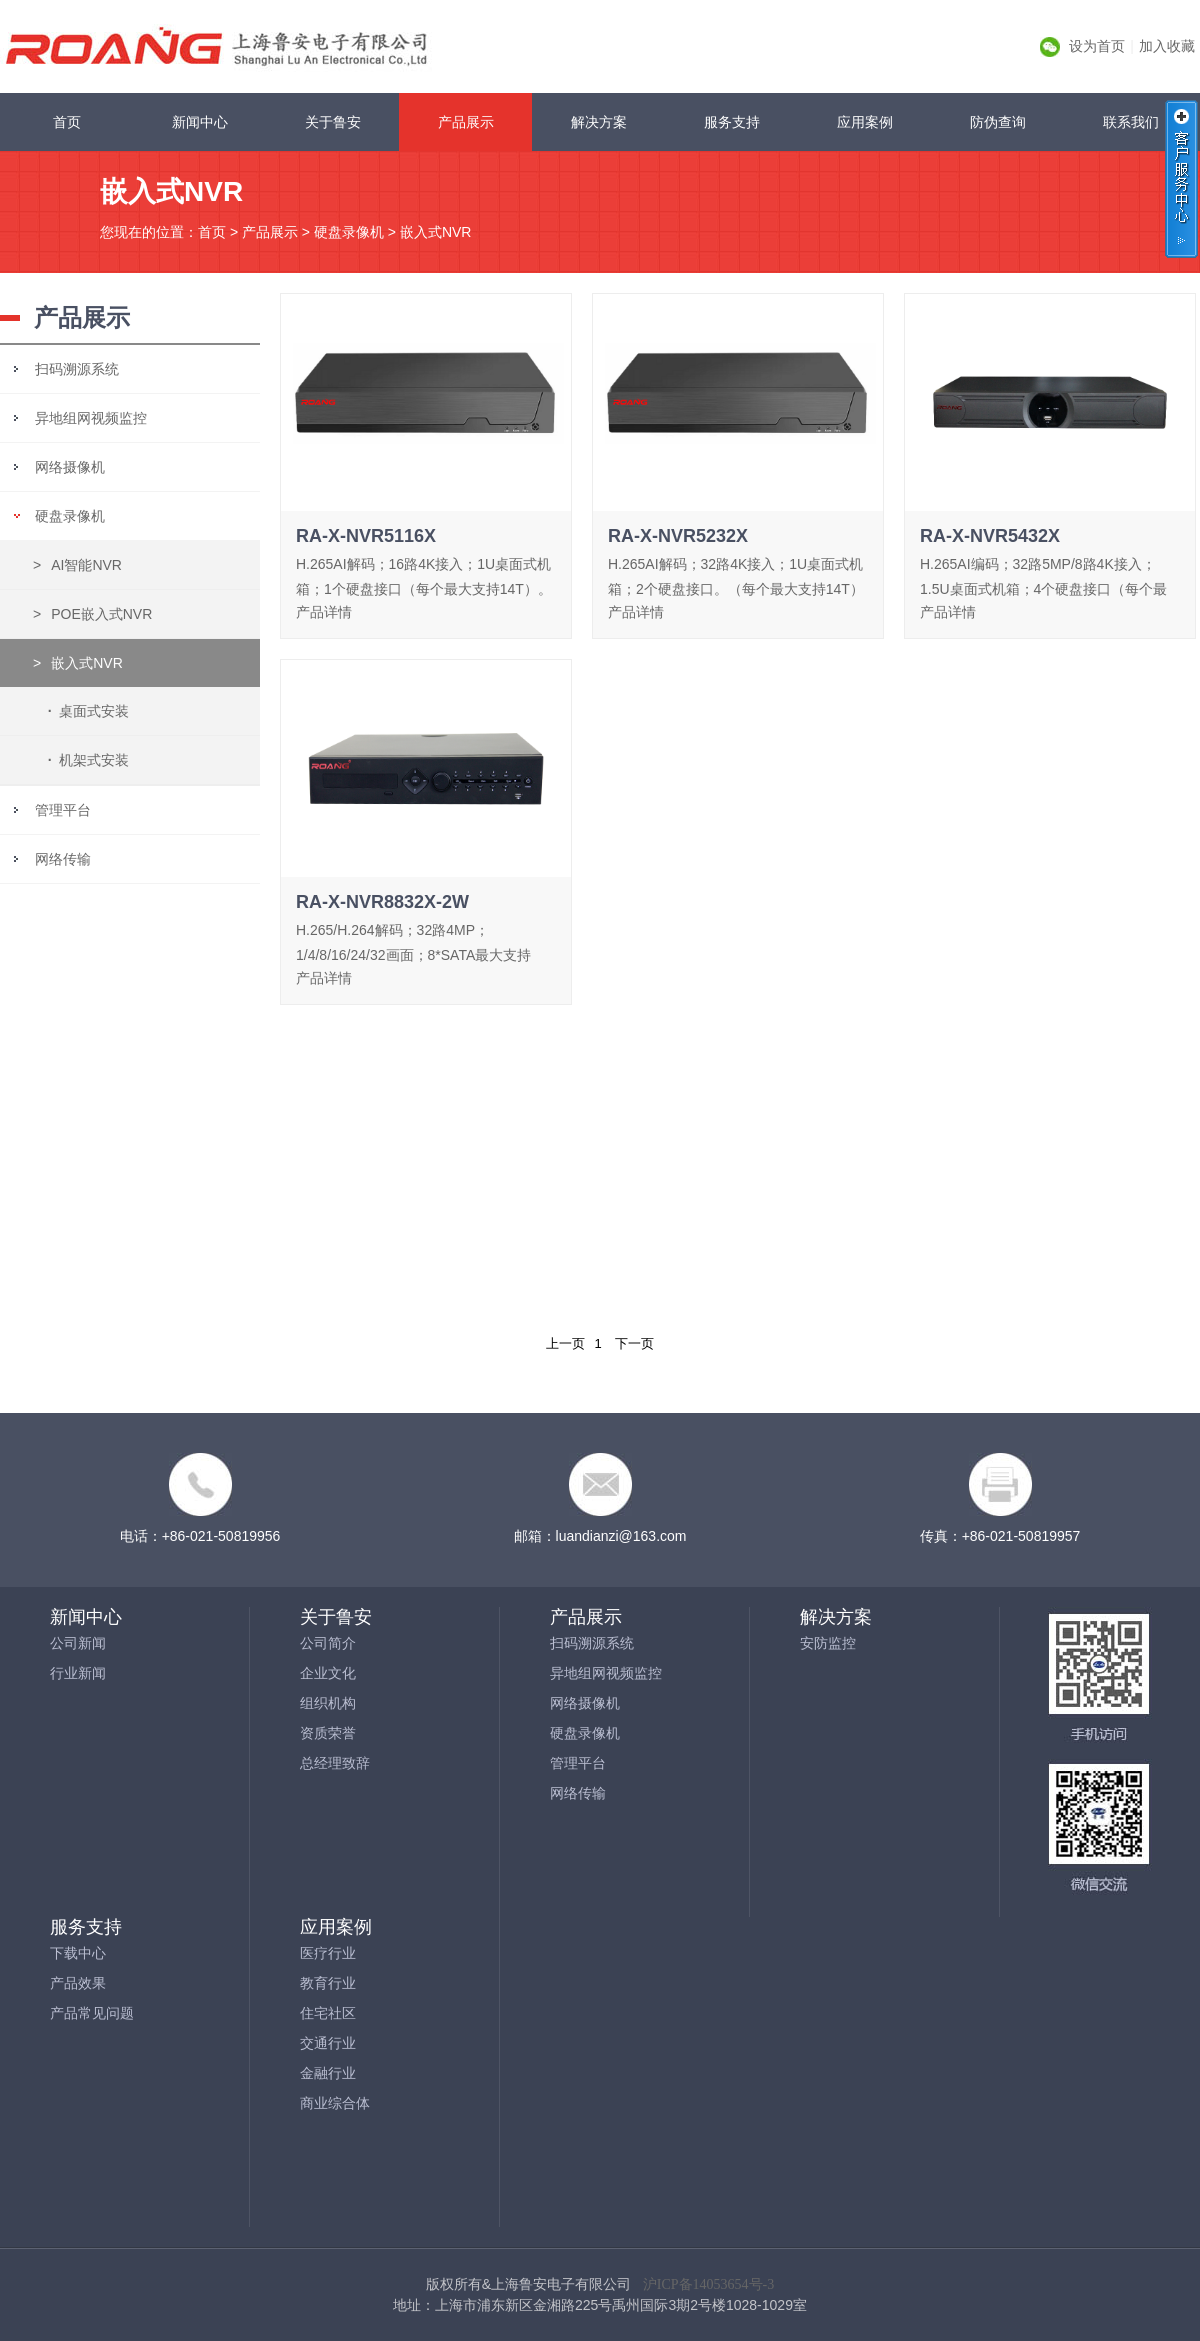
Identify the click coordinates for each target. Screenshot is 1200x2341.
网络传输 (63, 859)
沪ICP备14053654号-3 (708, 2284)
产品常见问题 (92, 2013)
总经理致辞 (335, 1763)
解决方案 (599, 122)
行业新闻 (78, 1673)
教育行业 (328, 1983)
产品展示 (466, 122)
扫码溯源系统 (77, 369)
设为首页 (1097, 46)
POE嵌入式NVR (92, 614)
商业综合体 (335, 2103)
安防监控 (828, 1643)
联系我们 (1131, 122)
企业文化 (328, 1673)
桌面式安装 (84, 711)
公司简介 (328, 1643)
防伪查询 (998, 122)
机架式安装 (84, 760)
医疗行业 (328, 1953)
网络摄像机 (70, 467)
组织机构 (328, 1703)
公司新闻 (78, 1643)
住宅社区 (328, 2013)
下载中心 (78, 1953)
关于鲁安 (333, 122)
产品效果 (78, 1983)
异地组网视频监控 (91, 418)
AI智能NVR (77, 565)
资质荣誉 (328, 1733)
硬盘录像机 (349, 232)
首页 (67, 122)
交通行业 (328, 2043)
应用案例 (865, 122)
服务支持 (732, 122)
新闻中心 (200, 122)
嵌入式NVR (436, 232)
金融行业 (328, 2073)
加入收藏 (1167, 46)
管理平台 (63, 810)
